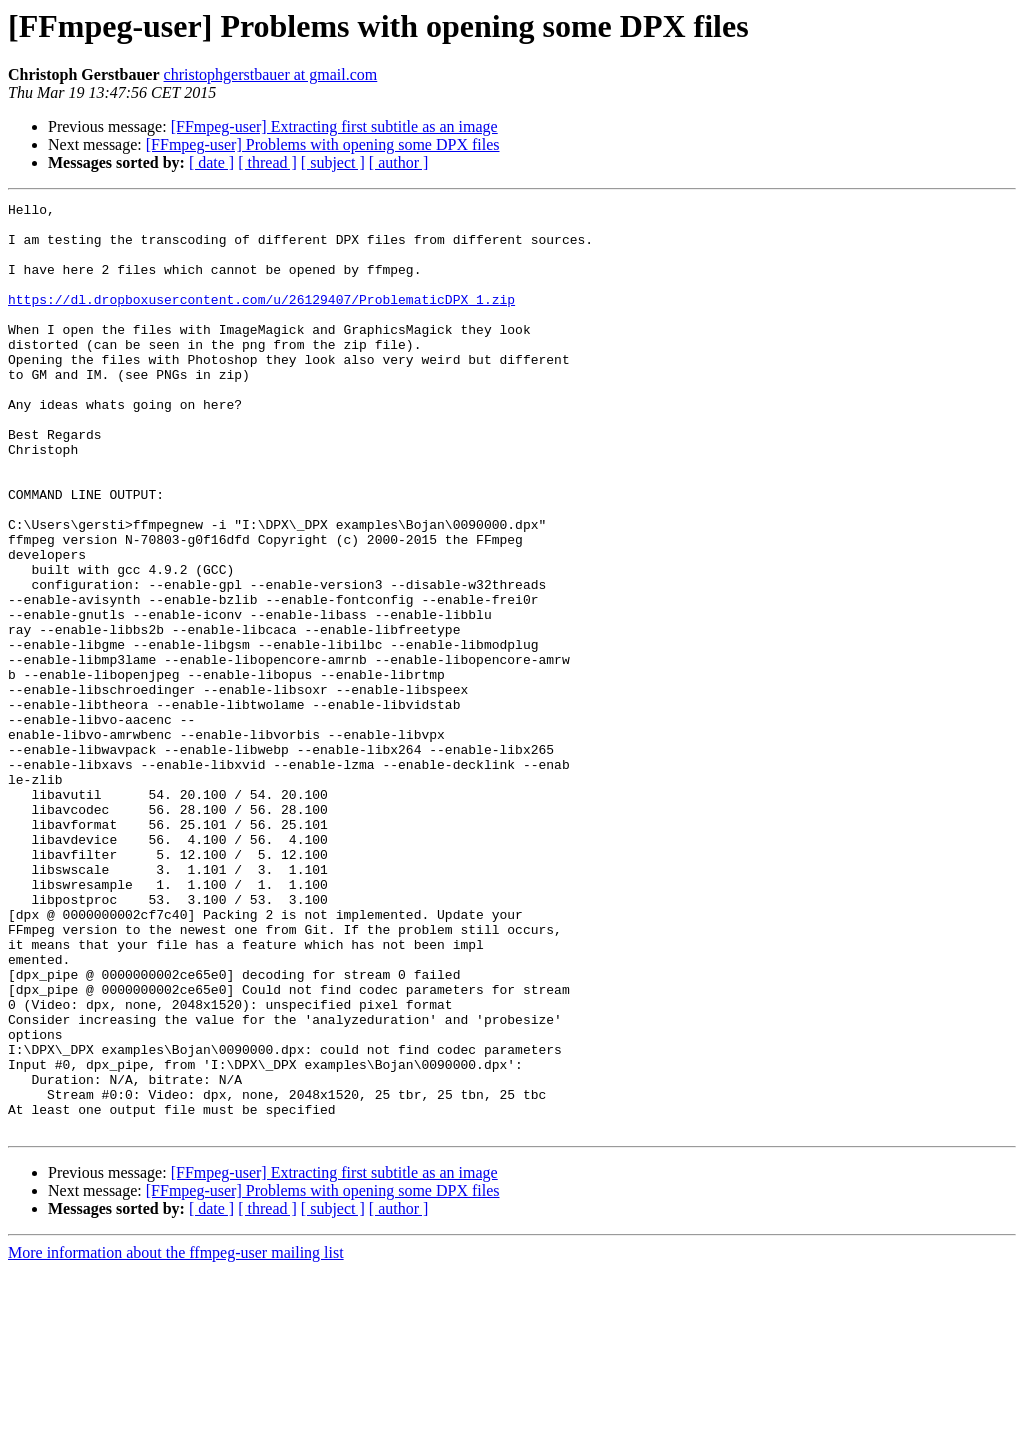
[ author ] (399, 162)
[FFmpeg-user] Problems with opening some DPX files (323, 144)
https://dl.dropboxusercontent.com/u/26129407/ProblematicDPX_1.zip (261, 320)
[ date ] (211, 162)
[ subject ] (333, 162)
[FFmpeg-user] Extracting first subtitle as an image (334, 126)
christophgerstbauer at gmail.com (271, 74)
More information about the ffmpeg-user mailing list (176, 1438)
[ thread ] (267, 162)
